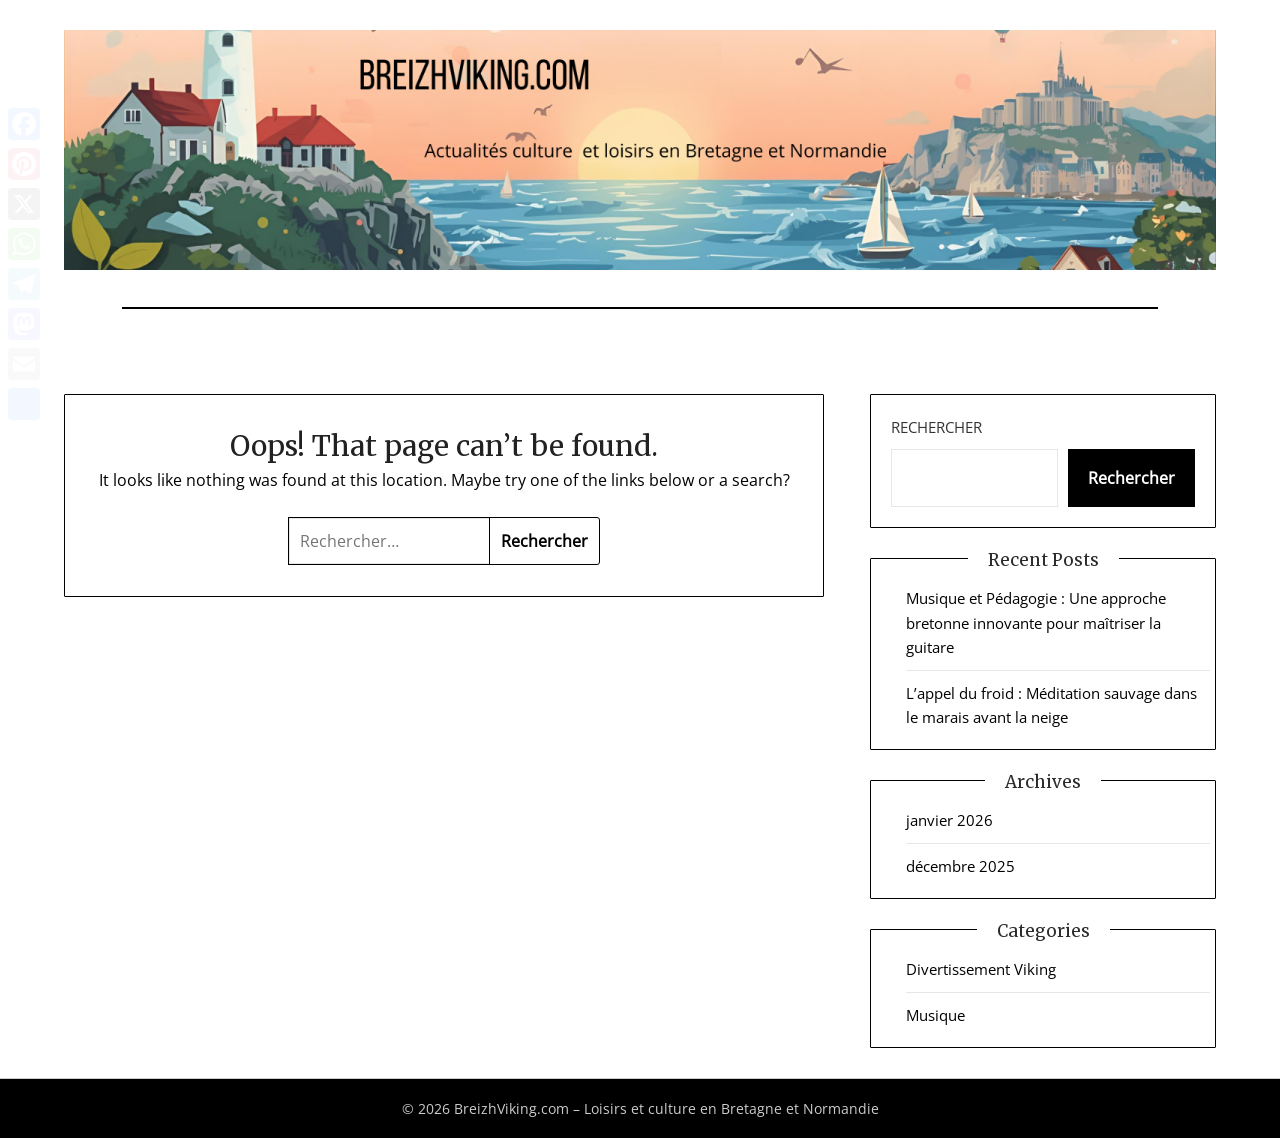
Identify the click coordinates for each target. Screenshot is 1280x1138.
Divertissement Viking (981, 969)
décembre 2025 (960, 866)
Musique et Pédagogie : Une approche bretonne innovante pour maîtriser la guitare (1036, 622)
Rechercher (936, 427)
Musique (935, 1015)
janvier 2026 (949, 820)
